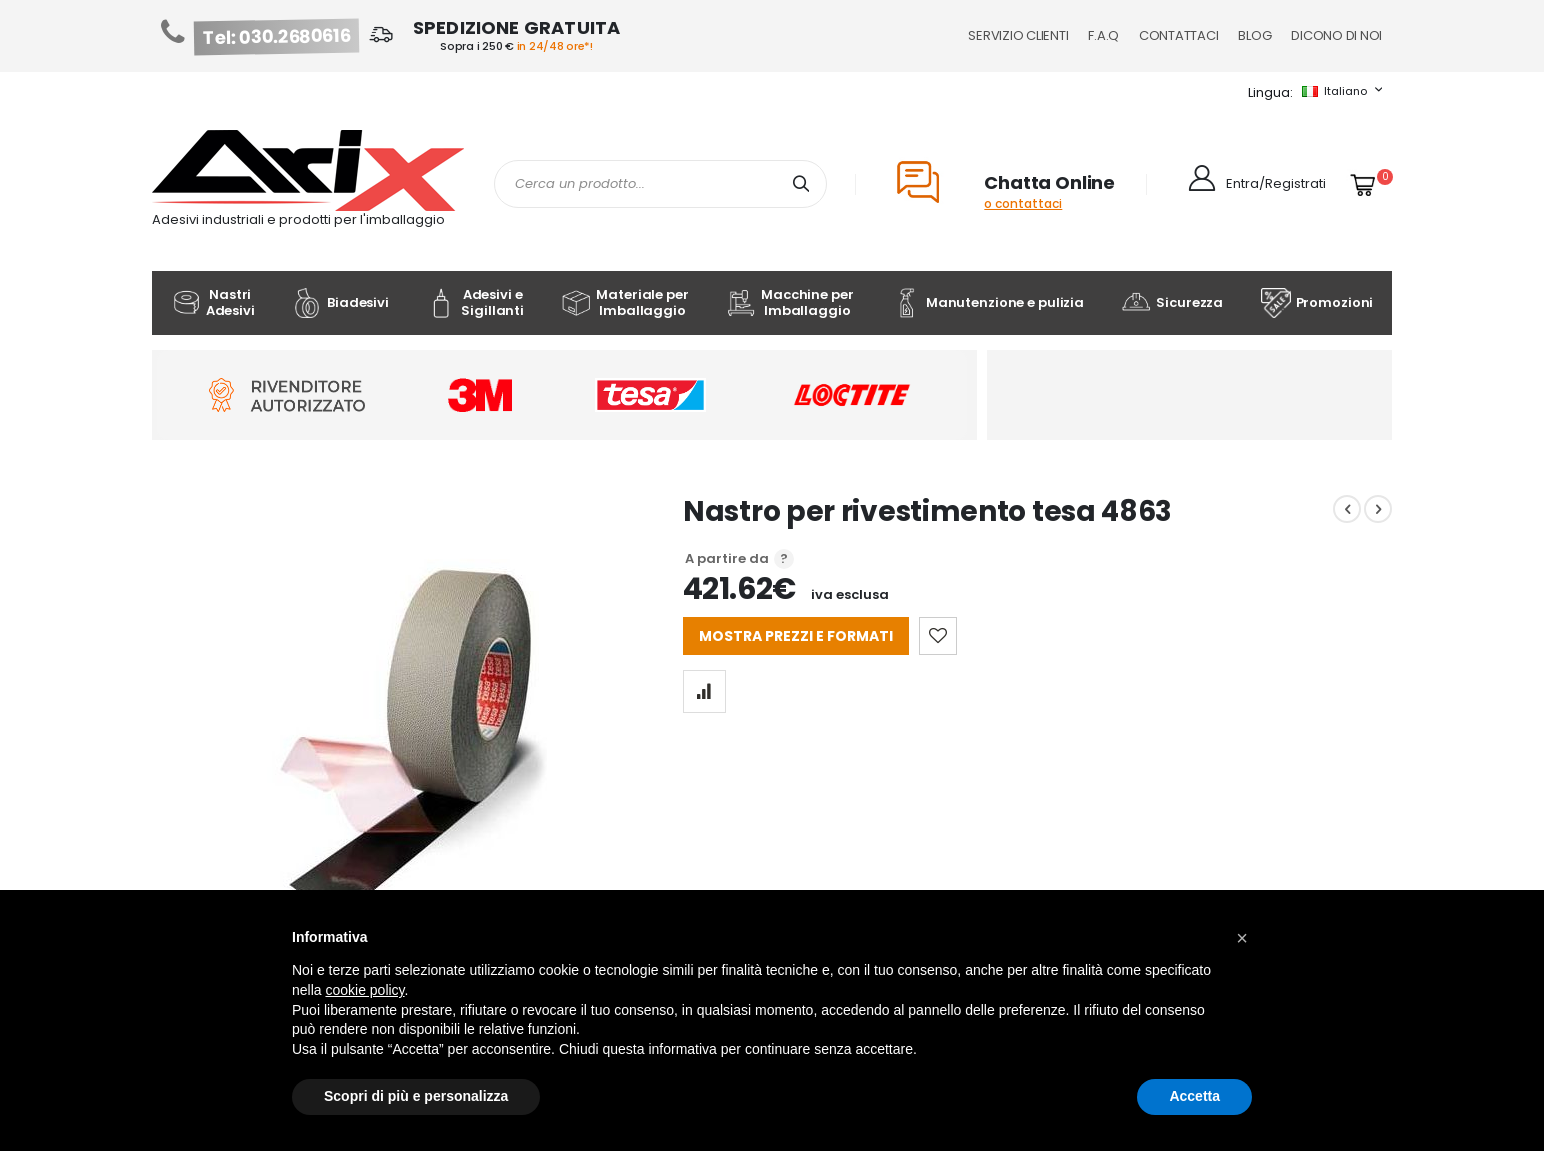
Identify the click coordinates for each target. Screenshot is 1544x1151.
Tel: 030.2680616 (277, 37)
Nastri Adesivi (213, 302)
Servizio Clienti (1018, 35)
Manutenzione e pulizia (987, 303)
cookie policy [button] (364, 990)
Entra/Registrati (1276, 183)
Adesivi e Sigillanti (475, 302)
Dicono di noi (1336, 35)
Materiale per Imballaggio (624, 302)
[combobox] (660, 184)
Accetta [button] (1194, 1096)
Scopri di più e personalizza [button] (416, 1096)
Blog (1254, 35)
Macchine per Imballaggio (789, 302)
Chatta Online (1049, 182)
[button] (1242, 938)
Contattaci (1178, 35)
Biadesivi (340, 303)
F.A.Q (1103, 35)
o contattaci (1023, 203)
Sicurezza (1172, 303)
